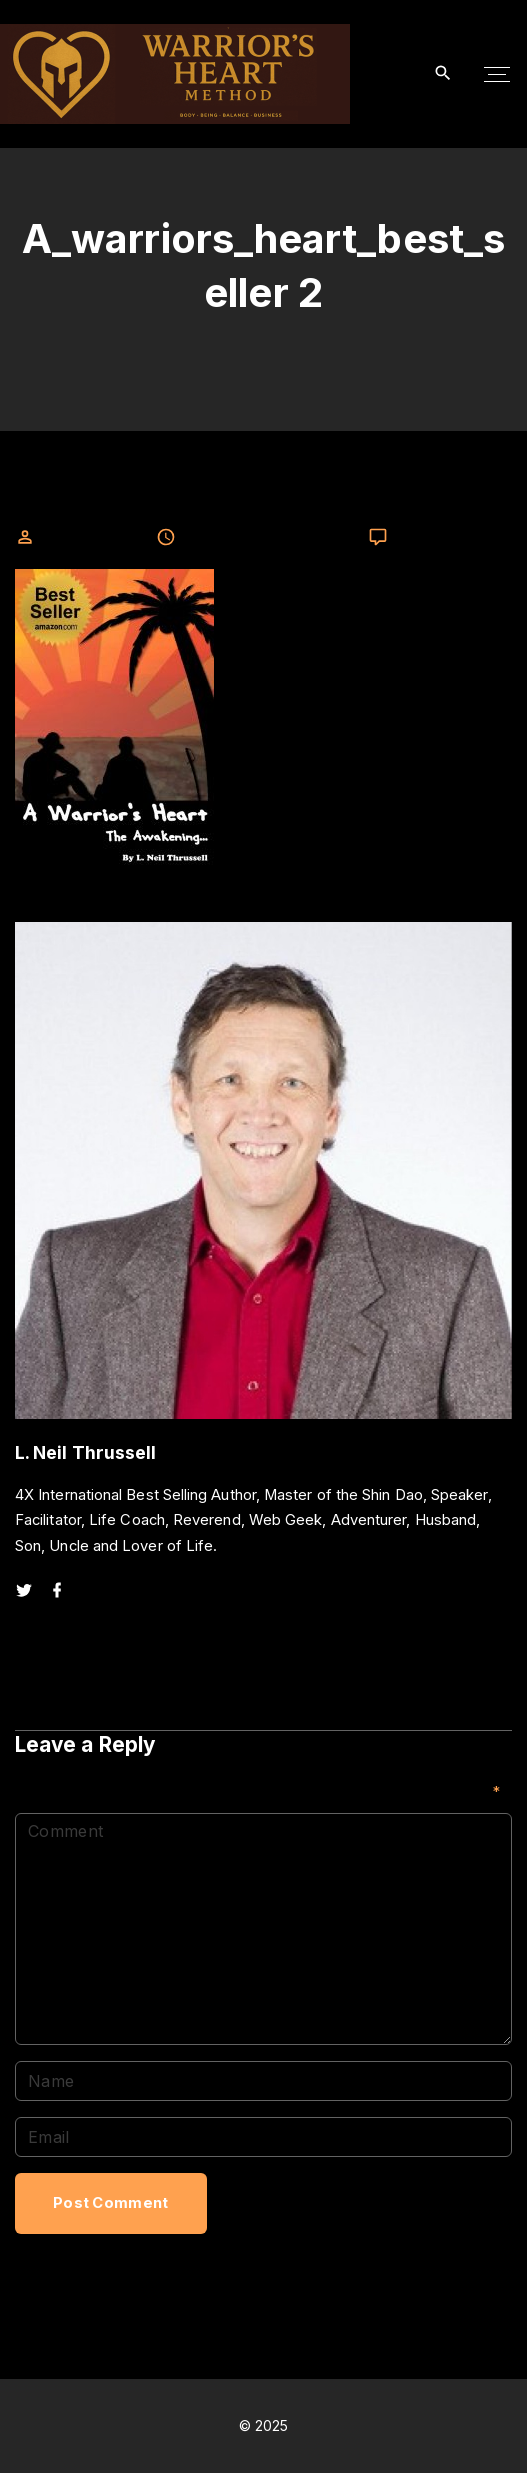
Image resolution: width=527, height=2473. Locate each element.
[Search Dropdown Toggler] (443, 73)
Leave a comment (453, 537)
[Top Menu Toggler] (497, 74)
